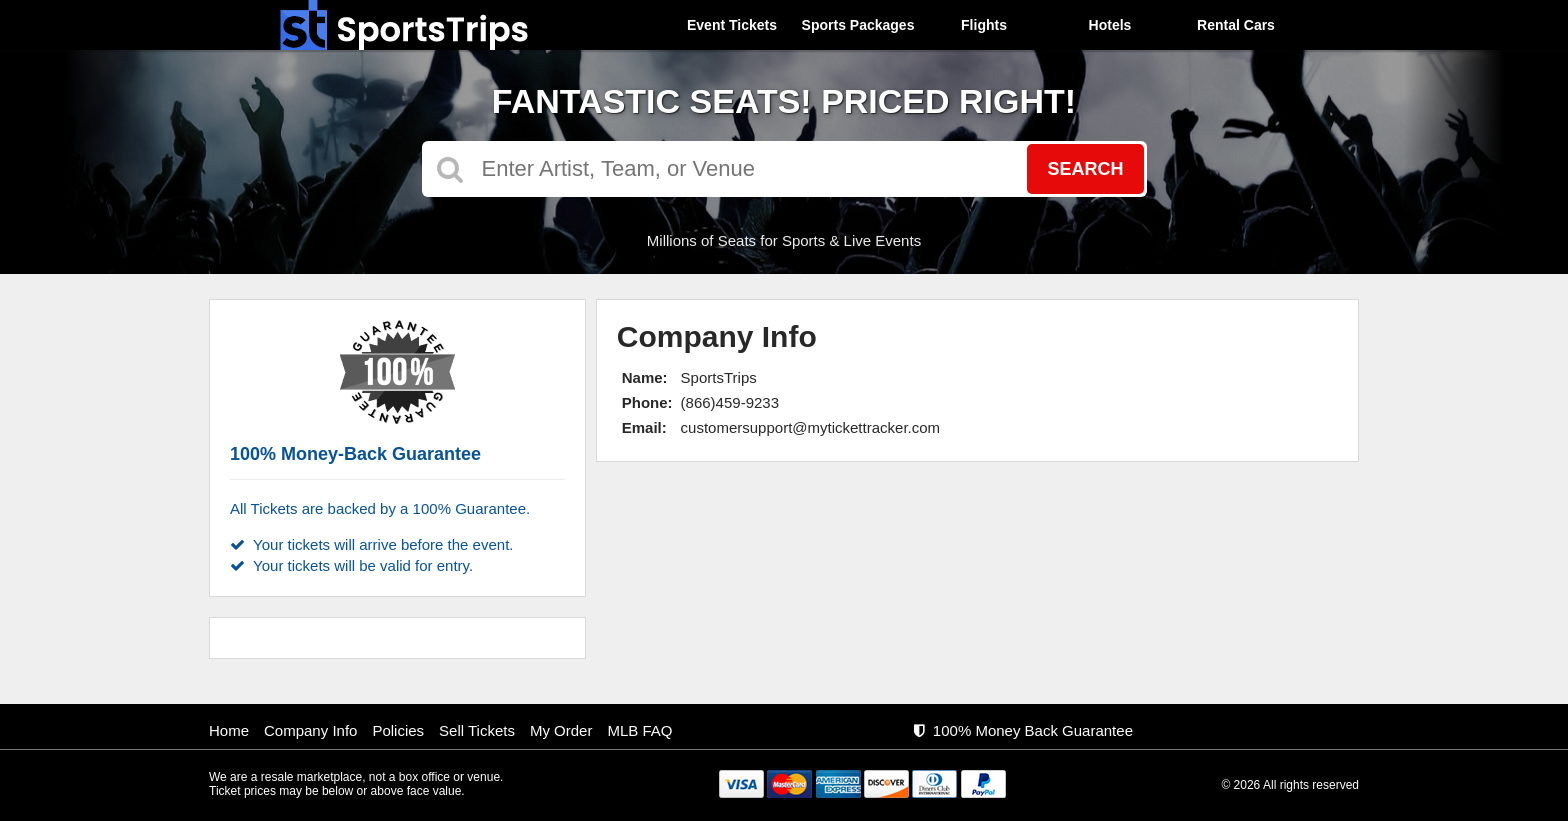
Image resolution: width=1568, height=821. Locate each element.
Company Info (310, 730)
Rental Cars (1236, 25)
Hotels (1110, 25)
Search (1085, 169)
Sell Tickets (477, 730)
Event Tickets (732, 25)
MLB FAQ (639, 730)
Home (229, 730)
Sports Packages (858, 25)
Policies (398, 730)
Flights (984, 25)
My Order (561, 730)
